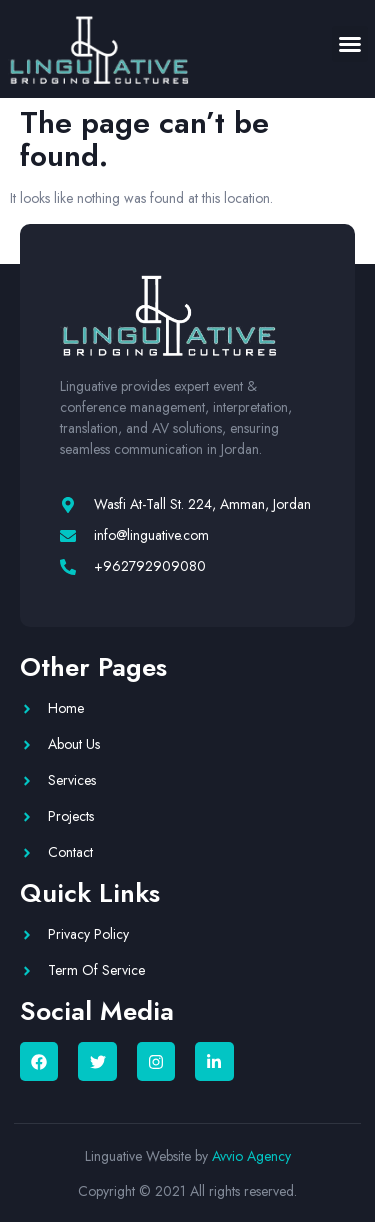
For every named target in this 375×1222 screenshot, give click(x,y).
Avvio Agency (251, 1156)
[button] (350, 44)
